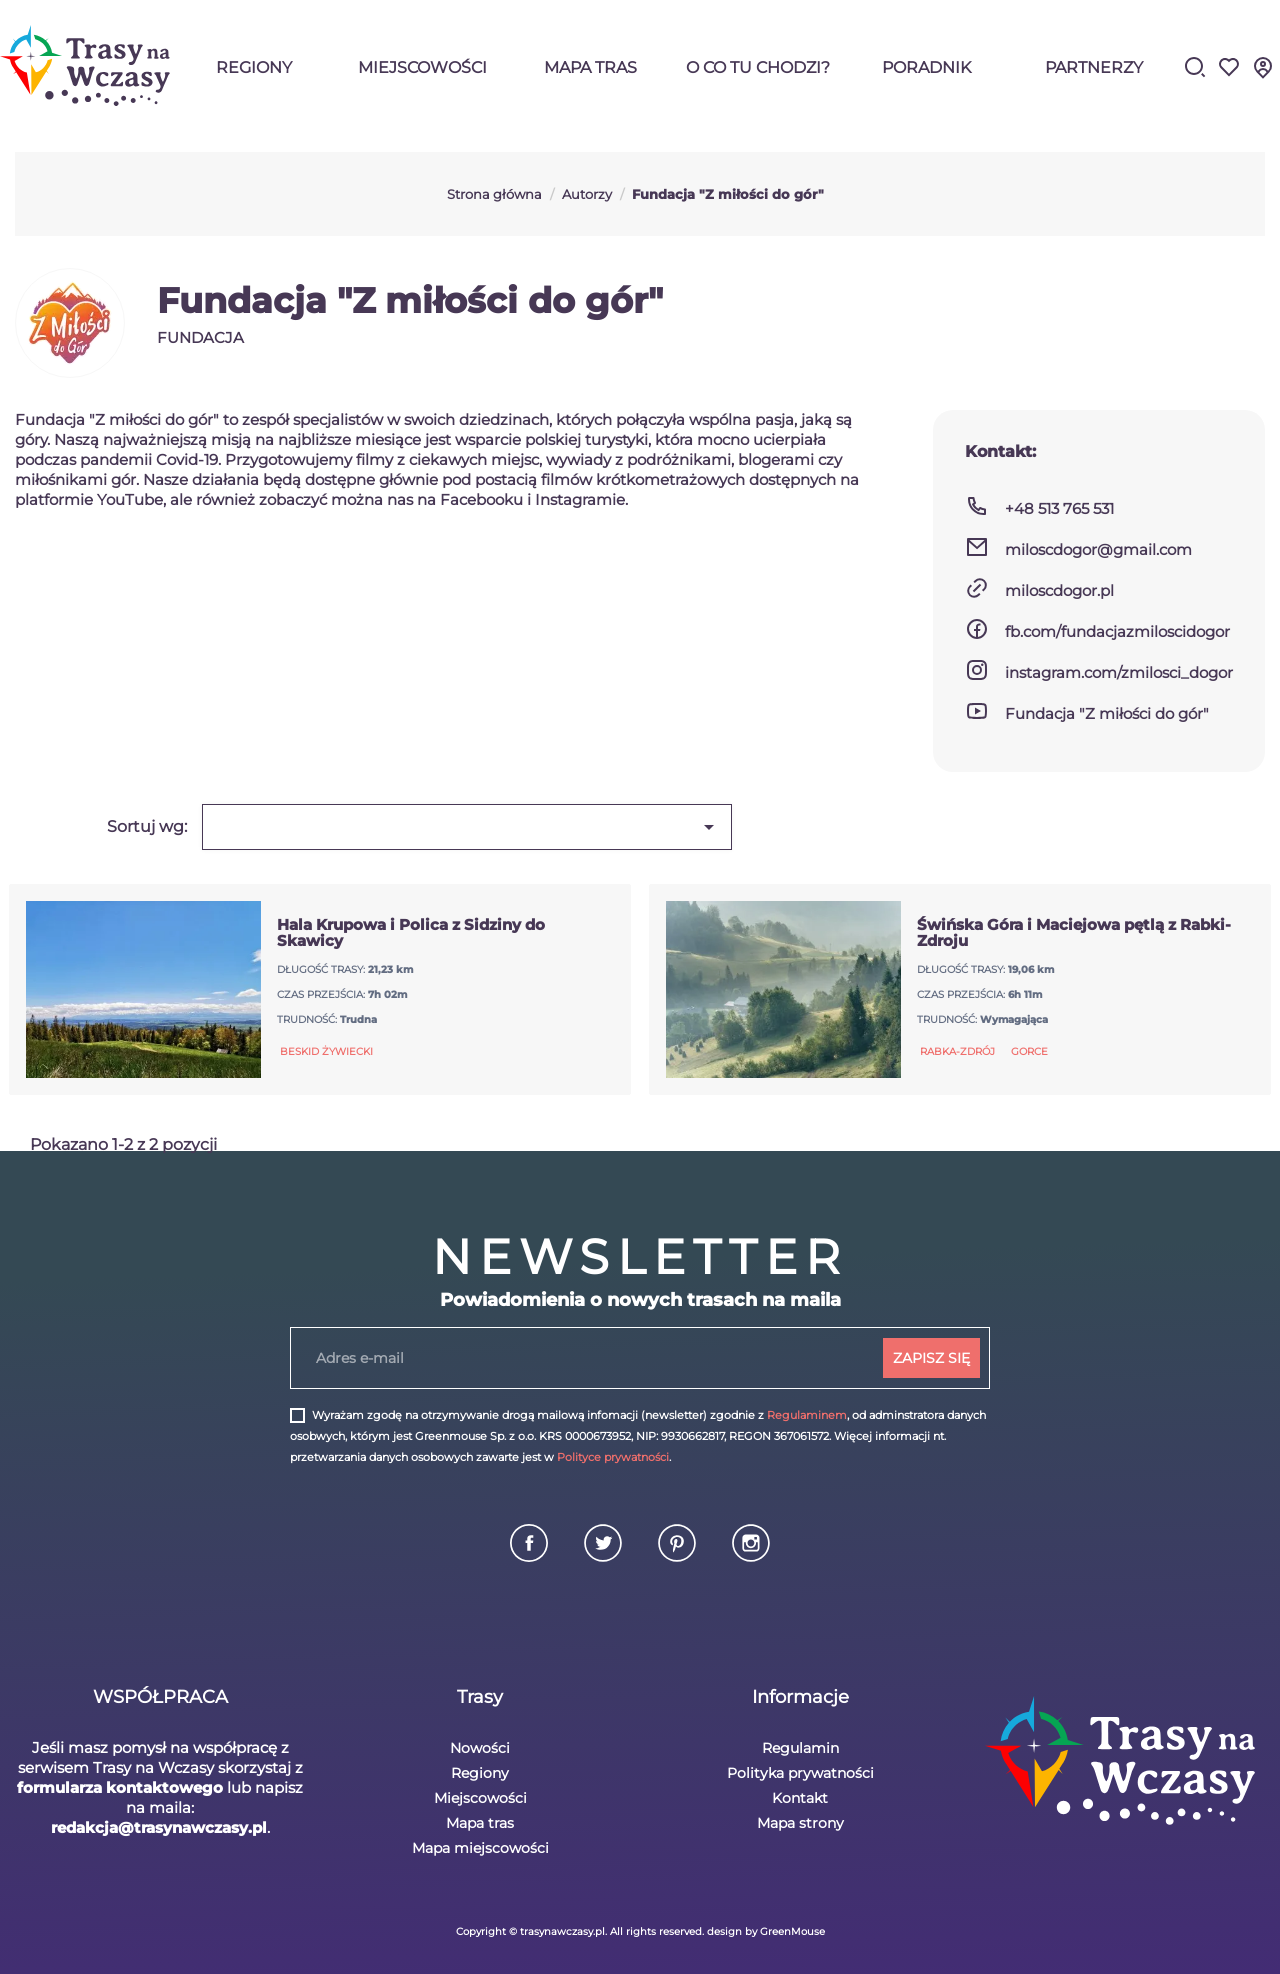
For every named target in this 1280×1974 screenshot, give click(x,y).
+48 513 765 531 (1059, 508)
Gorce (1029, 1051)
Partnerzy (1094, 67)
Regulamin (800, 1748)
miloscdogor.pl (1059, 590)
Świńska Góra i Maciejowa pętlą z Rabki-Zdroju (1074, 933)
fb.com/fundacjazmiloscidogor (1117, 631)
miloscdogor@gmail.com (1098, 549)
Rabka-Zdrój (957, 1051)
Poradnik (926, 67)
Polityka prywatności (800, 1773)
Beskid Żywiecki (326, 1051)
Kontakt (800, 1798)
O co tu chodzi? (758, 67)
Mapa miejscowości (480, 1848)
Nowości (480, 1748)
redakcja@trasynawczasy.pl (159, 1827)
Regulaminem (807, 1415)
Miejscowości (422, 67)
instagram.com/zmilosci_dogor (1119, 672)
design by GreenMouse (766, 1931)
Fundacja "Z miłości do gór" (1107, 713)
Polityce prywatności (613, 1457)
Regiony (254, 67)
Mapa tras (590, 67)
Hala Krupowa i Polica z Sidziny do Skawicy (411, 933)
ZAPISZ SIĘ (931, 1358)
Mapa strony (800, 1823)
